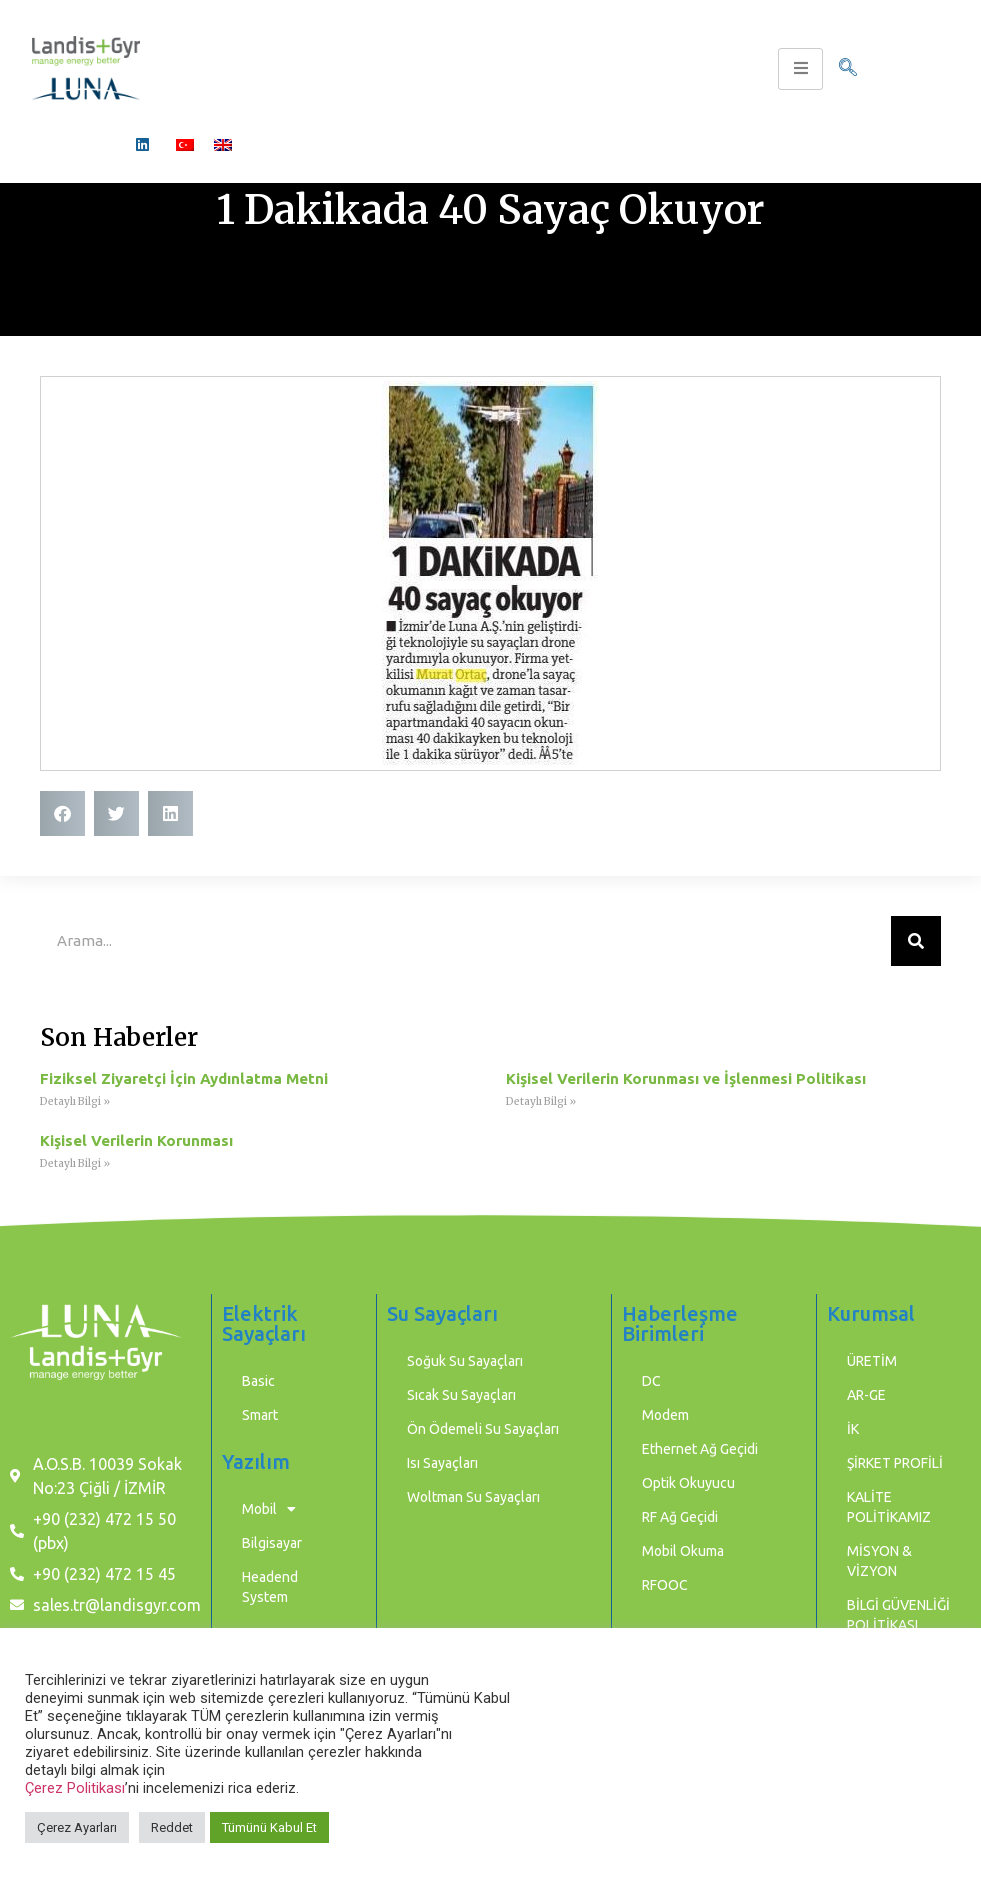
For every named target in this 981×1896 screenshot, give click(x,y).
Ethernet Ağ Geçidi (700, 1449)
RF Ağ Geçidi (680, 1517)
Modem (665, 1415)
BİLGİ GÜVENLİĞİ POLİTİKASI (898, 1615)
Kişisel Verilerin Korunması (136, 1140)
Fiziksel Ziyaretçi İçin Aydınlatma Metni (184, 1078)
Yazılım (256, 1461)
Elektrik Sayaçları (264, 1323)
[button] (62, 813)
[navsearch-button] (848, 69)
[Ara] (916, 941)
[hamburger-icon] (800, 69)
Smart (260, 1415)
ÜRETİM (872, 1361)
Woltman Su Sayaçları (473, 1497)
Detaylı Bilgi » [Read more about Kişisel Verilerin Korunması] (75, 1163)
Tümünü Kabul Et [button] (269, 1827)
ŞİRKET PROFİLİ (895, 1463)
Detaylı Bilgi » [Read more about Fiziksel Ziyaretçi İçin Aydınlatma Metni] (75, 1101)
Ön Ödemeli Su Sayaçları (483, 1429)
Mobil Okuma (683, 1551)
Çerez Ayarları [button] (77, 1827)
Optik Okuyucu (688, 1483)
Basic (258, 1381)
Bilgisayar (272, 1543)
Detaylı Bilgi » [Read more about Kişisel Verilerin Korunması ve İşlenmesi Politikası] (541, 1101)
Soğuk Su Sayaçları (465, 1361)
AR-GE (866, 1395)
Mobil (269, 1509)
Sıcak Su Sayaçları (461, 1395)
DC (651, 1381)
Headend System (270, 1587)
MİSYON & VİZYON (879, 1561)
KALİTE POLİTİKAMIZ (889, 1507)
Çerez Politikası (75, 1788)
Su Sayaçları (442, 1313)
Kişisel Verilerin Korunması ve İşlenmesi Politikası (686, 1078)
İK (853, 1429)
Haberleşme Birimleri (680, 1323)
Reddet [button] (172, 1827)
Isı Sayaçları (442, 1463)
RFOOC (665, 1585)
